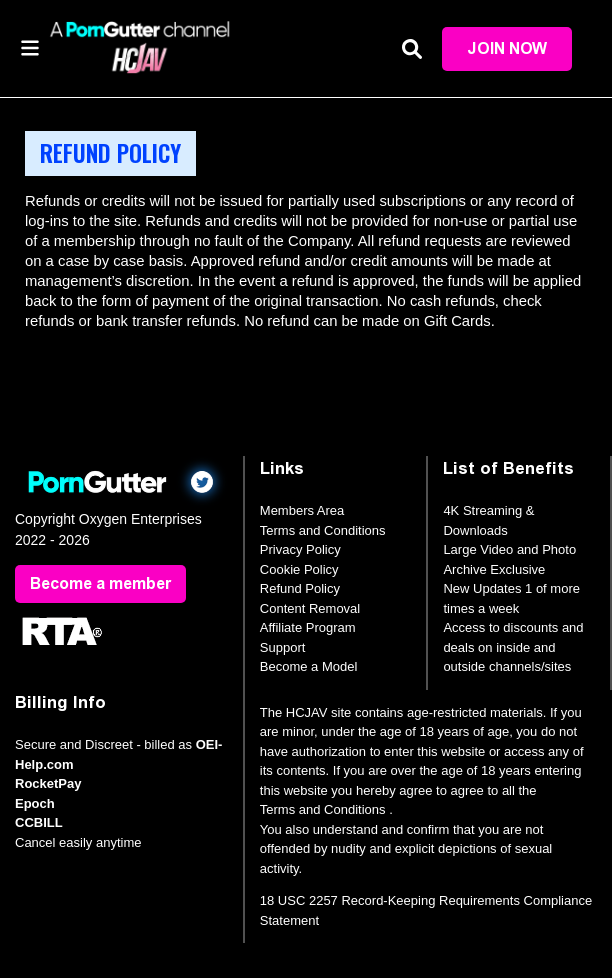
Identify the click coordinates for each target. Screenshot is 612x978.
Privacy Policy (300, 549)
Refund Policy (300, 588)
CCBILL (39, 822)
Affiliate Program (308, 627)
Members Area (302, 510)
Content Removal (310, 608)
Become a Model (309, 666)
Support (283, 647)
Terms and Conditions (323, 530)
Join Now (507, 48)
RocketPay (48, 783)
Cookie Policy (299, 569)
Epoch (35, 803)
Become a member (100, 583)
